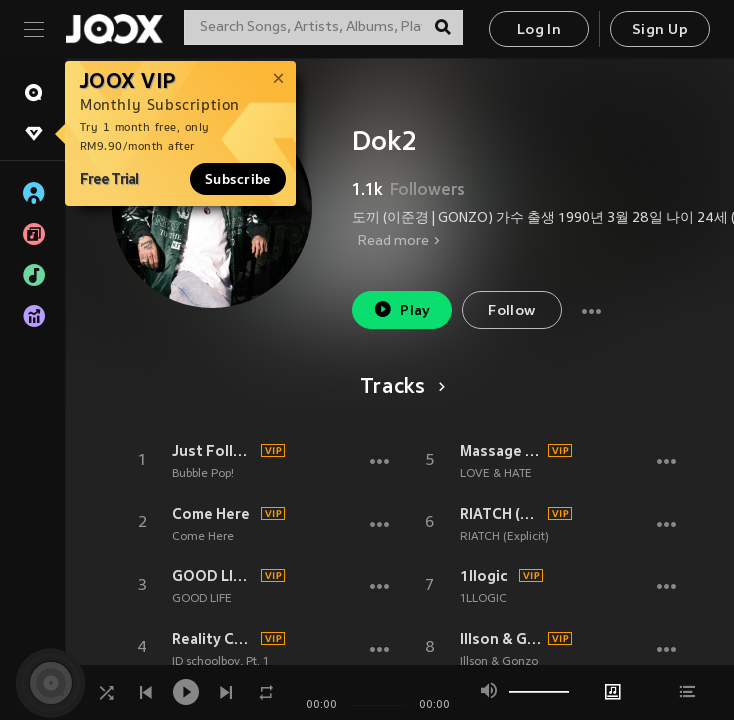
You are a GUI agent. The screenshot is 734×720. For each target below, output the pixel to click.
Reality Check (213, 639)
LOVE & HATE (496, 474)
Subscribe (238, 179)
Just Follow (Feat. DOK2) (213, 451)
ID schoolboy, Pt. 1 (220, 662)
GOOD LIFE (202, 599)
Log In (539, 30)
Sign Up (660, 30)
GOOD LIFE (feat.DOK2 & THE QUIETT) (213, 576)
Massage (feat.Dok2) (501, 451)
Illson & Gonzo (501, 639)
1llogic (484, 576)
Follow (511, 311)
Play (401, 309)
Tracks (399, 388)
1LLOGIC (483, 599)
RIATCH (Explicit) (501, 514)
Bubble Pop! (203, 474)
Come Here (211, 514)
